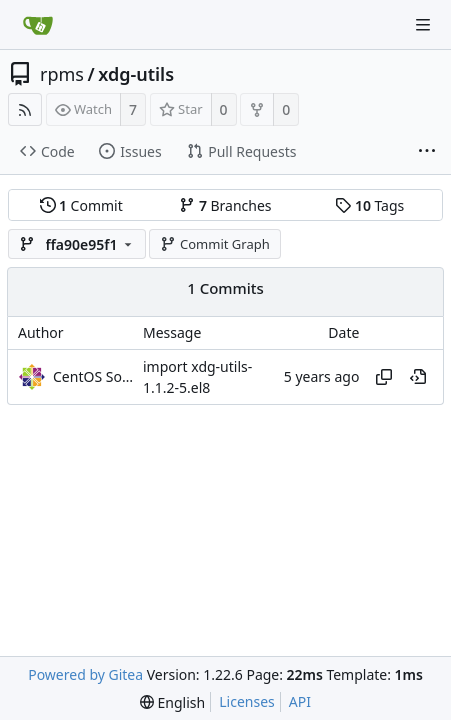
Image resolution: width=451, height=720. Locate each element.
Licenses (247, 701)
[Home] (38, 25)
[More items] (427, 152)
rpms (62, 74)
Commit (81, 205)
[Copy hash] (384, 377)
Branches (225, 205)
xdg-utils (136, 74)
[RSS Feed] (25, 109)
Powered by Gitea (85, 674)
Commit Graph (214, 244)
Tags (369, 205)
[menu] (172, 702)
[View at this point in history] (418, 377)
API (300, 701)
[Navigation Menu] (423, 25)
